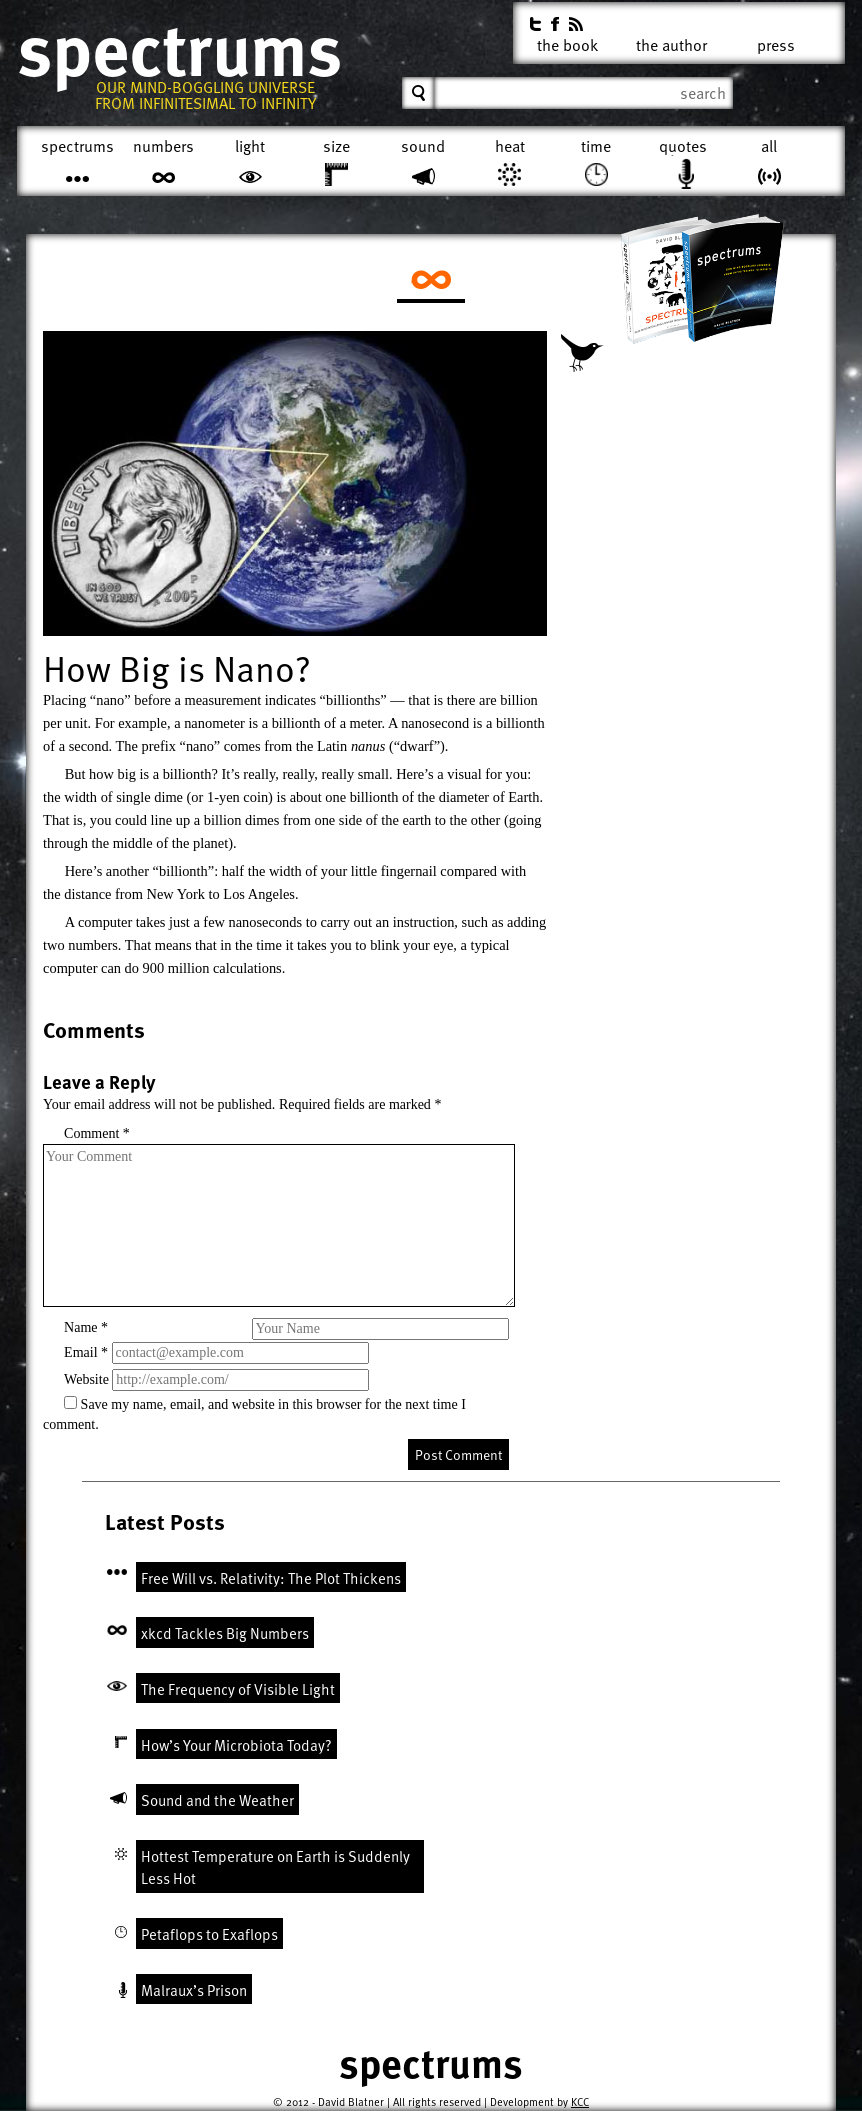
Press (776, 41)
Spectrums (179, 50)
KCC (580, 2101)
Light (250, 146)
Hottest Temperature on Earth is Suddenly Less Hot (275, 1867)
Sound (423, 146)
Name (86, 1327)
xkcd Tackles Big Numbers (225, 1633)
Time (596, 146)
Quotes (683, 146)
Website (86, 1379)
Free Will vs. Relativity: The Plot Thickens (271, 1578)
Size (336, 146)
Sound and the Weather (217, 1800)
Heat (510, 146)
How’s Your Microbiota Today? (236, 1745)
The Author (671, 41)
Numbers (163, 146)
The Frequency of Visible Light (238, 1689)
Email (86, 1352)
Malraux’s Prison (194, 1990)
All (769, 146)
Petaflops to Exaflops (209, 1934)
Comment (97, 1133)
